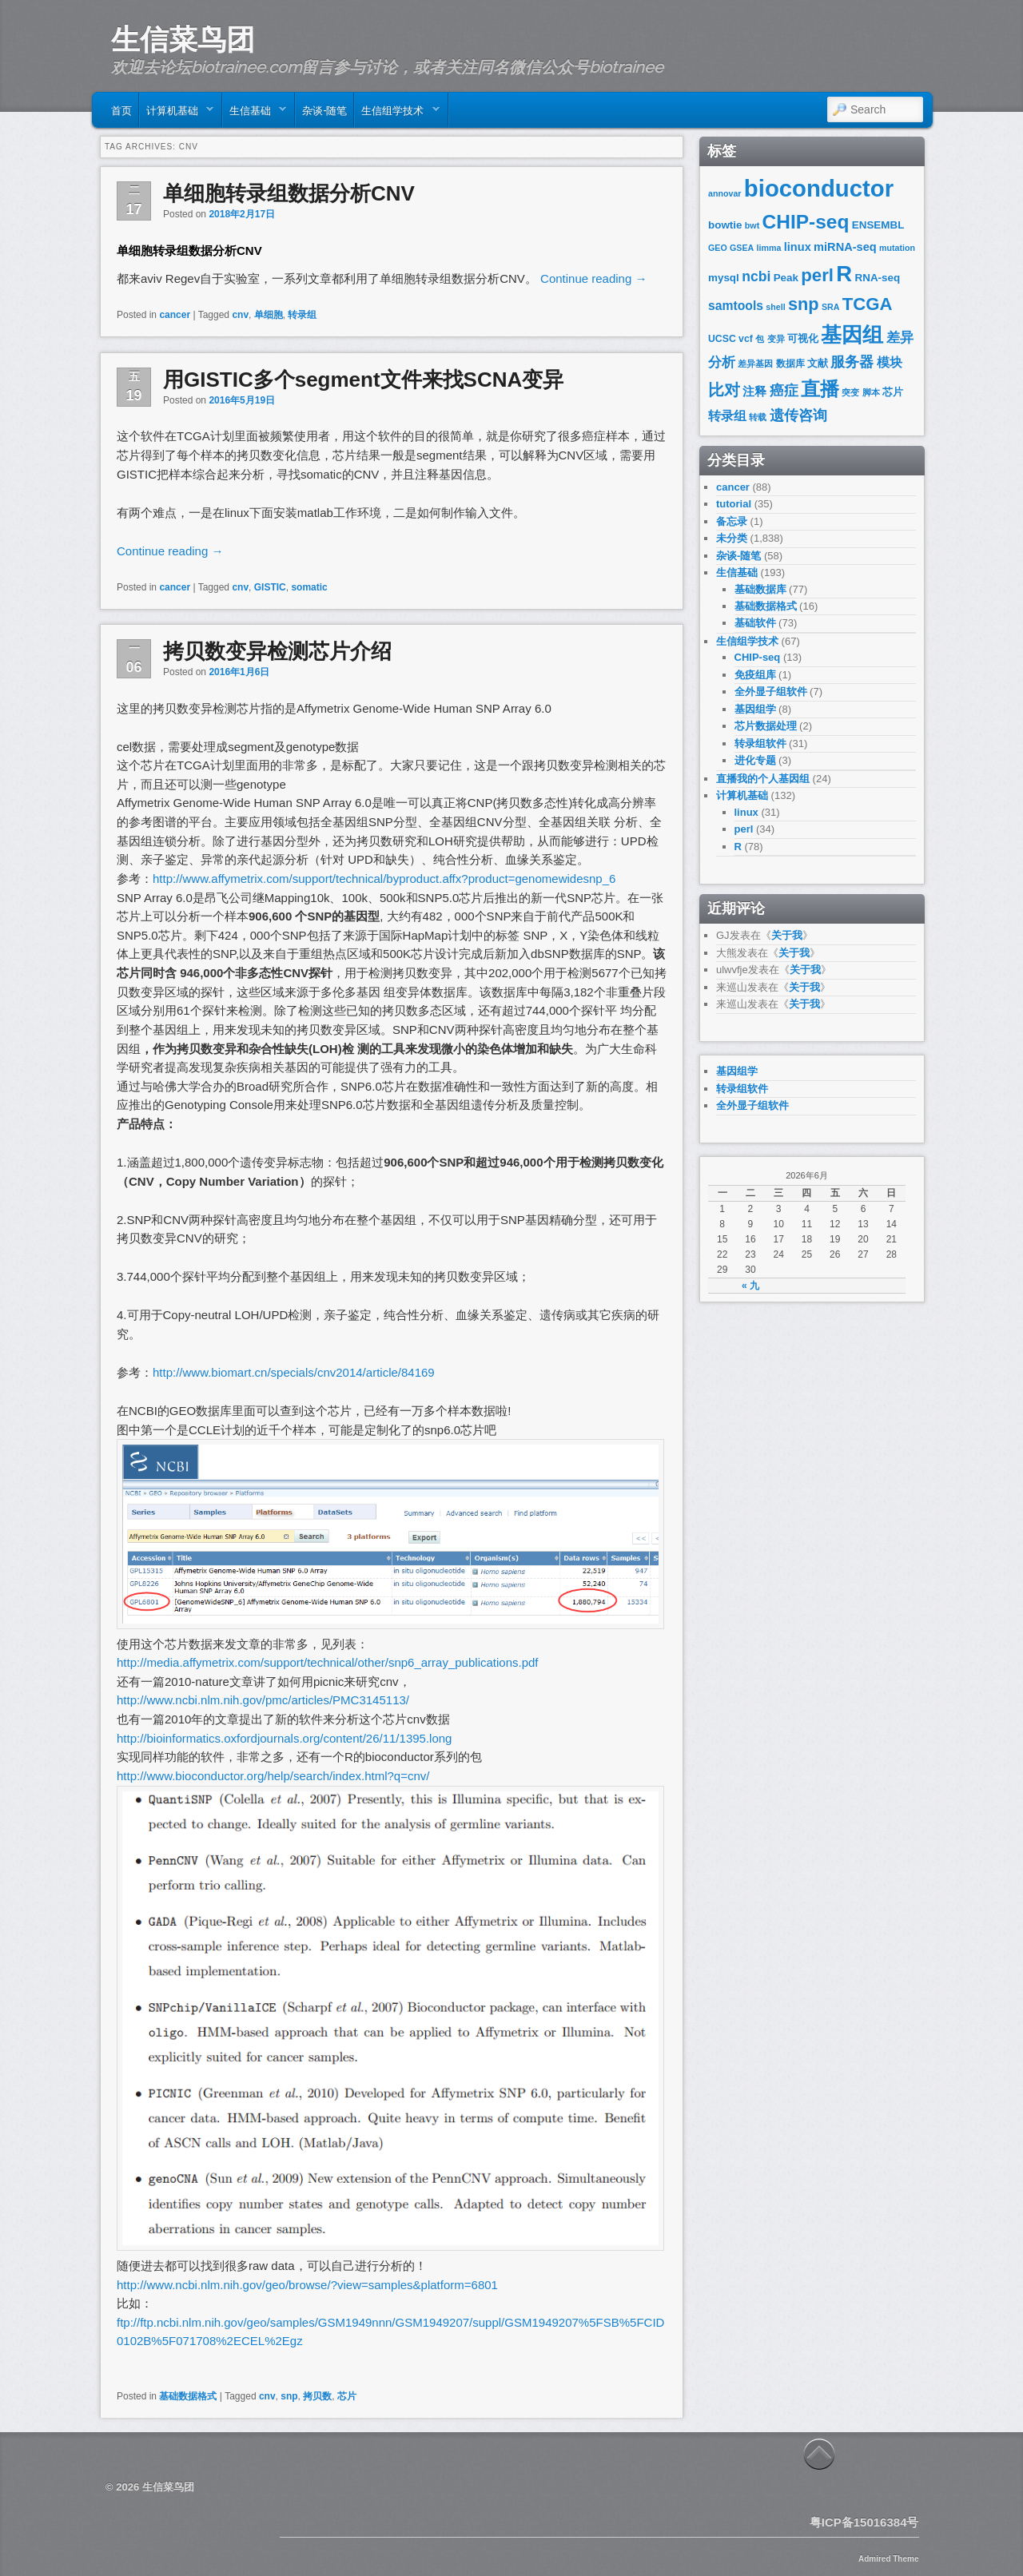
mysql (723, 278)
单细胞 (268, 314)
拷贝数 (317, 2396)
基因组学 (755, 709)
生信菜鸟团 (183, 39)
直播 (820, 389)
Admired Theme (888, 2558)
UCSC (722, 338)
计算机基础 (176, 113)
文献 (817, 363)
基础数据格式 (188, 2396)
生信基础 (254, 113)
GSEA (742, 247)
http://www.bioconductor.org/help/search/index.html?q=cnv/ (273, 1776)
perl (817, 275)
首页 (121, 109)
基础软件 (755, 623)
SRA (831, 307)
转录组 (302, 314)
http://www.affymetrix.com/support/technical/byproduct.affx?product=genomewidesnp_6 (384, 878)
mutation (897, 247)
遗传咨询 (798, 415)
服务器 (852, 361)
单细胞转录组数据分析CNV (289, 193)
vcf (745, 338)
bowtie (725, 225)
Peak (786, 278)
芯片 (346, 2396)
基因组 (852, 335)
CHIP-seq (806, 222)
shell (775, 307)
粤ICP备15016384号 (864, 2522)
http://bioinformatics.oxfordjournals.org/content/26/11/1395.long (284, 1738)
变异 (776, 339)
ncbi (756, 276)
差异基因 (755, 363)
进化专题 (755, 760)
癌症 (784, 391)
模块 (889, 362)
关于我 (786, 935)
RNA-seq (878, 278)
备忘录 (731, 521)
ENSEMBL (878, 225)
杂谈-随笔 (324, 109)
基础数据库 (760, 589)
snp (289, 2396)
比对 (724, 390)
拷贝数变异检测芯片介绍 (277, 651)
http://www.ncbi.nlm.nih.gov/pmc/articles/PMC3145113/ (263, 1700)
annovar (724, 193)
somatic (309, 587)
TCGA (867, 304)
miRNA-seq (845, 247)
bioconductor (819, 188)
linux (797, 247)
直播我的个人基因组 (763, 779)
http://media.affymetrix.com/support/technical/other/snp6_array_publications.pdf (328, 1662)
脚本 (871, 392)
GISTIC (270, 587)
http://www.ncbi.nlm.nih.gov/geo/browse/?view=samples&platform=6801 (307, 2285)
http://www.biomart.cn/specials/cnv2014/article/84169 (294, 1372)
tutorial (733, 504)
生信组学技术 (397, 113)
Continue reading (593, 278)
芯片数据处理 (765, 726)
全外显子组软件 (770, 692)
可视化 (802, 338)
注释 (754, 391)
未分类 (731, 538)
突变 (850, 392)
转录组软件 (760, 743)
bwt (752, 225)
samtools (735, 305)
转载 (757, 417)
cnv (240, 314)
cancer (174, 314)
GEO (717, 247)
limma (769, 247)
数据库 (790, 363)
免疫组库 (755, 675)
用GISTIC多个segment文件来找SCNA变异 (363, 380)
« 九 (750, 1285)
